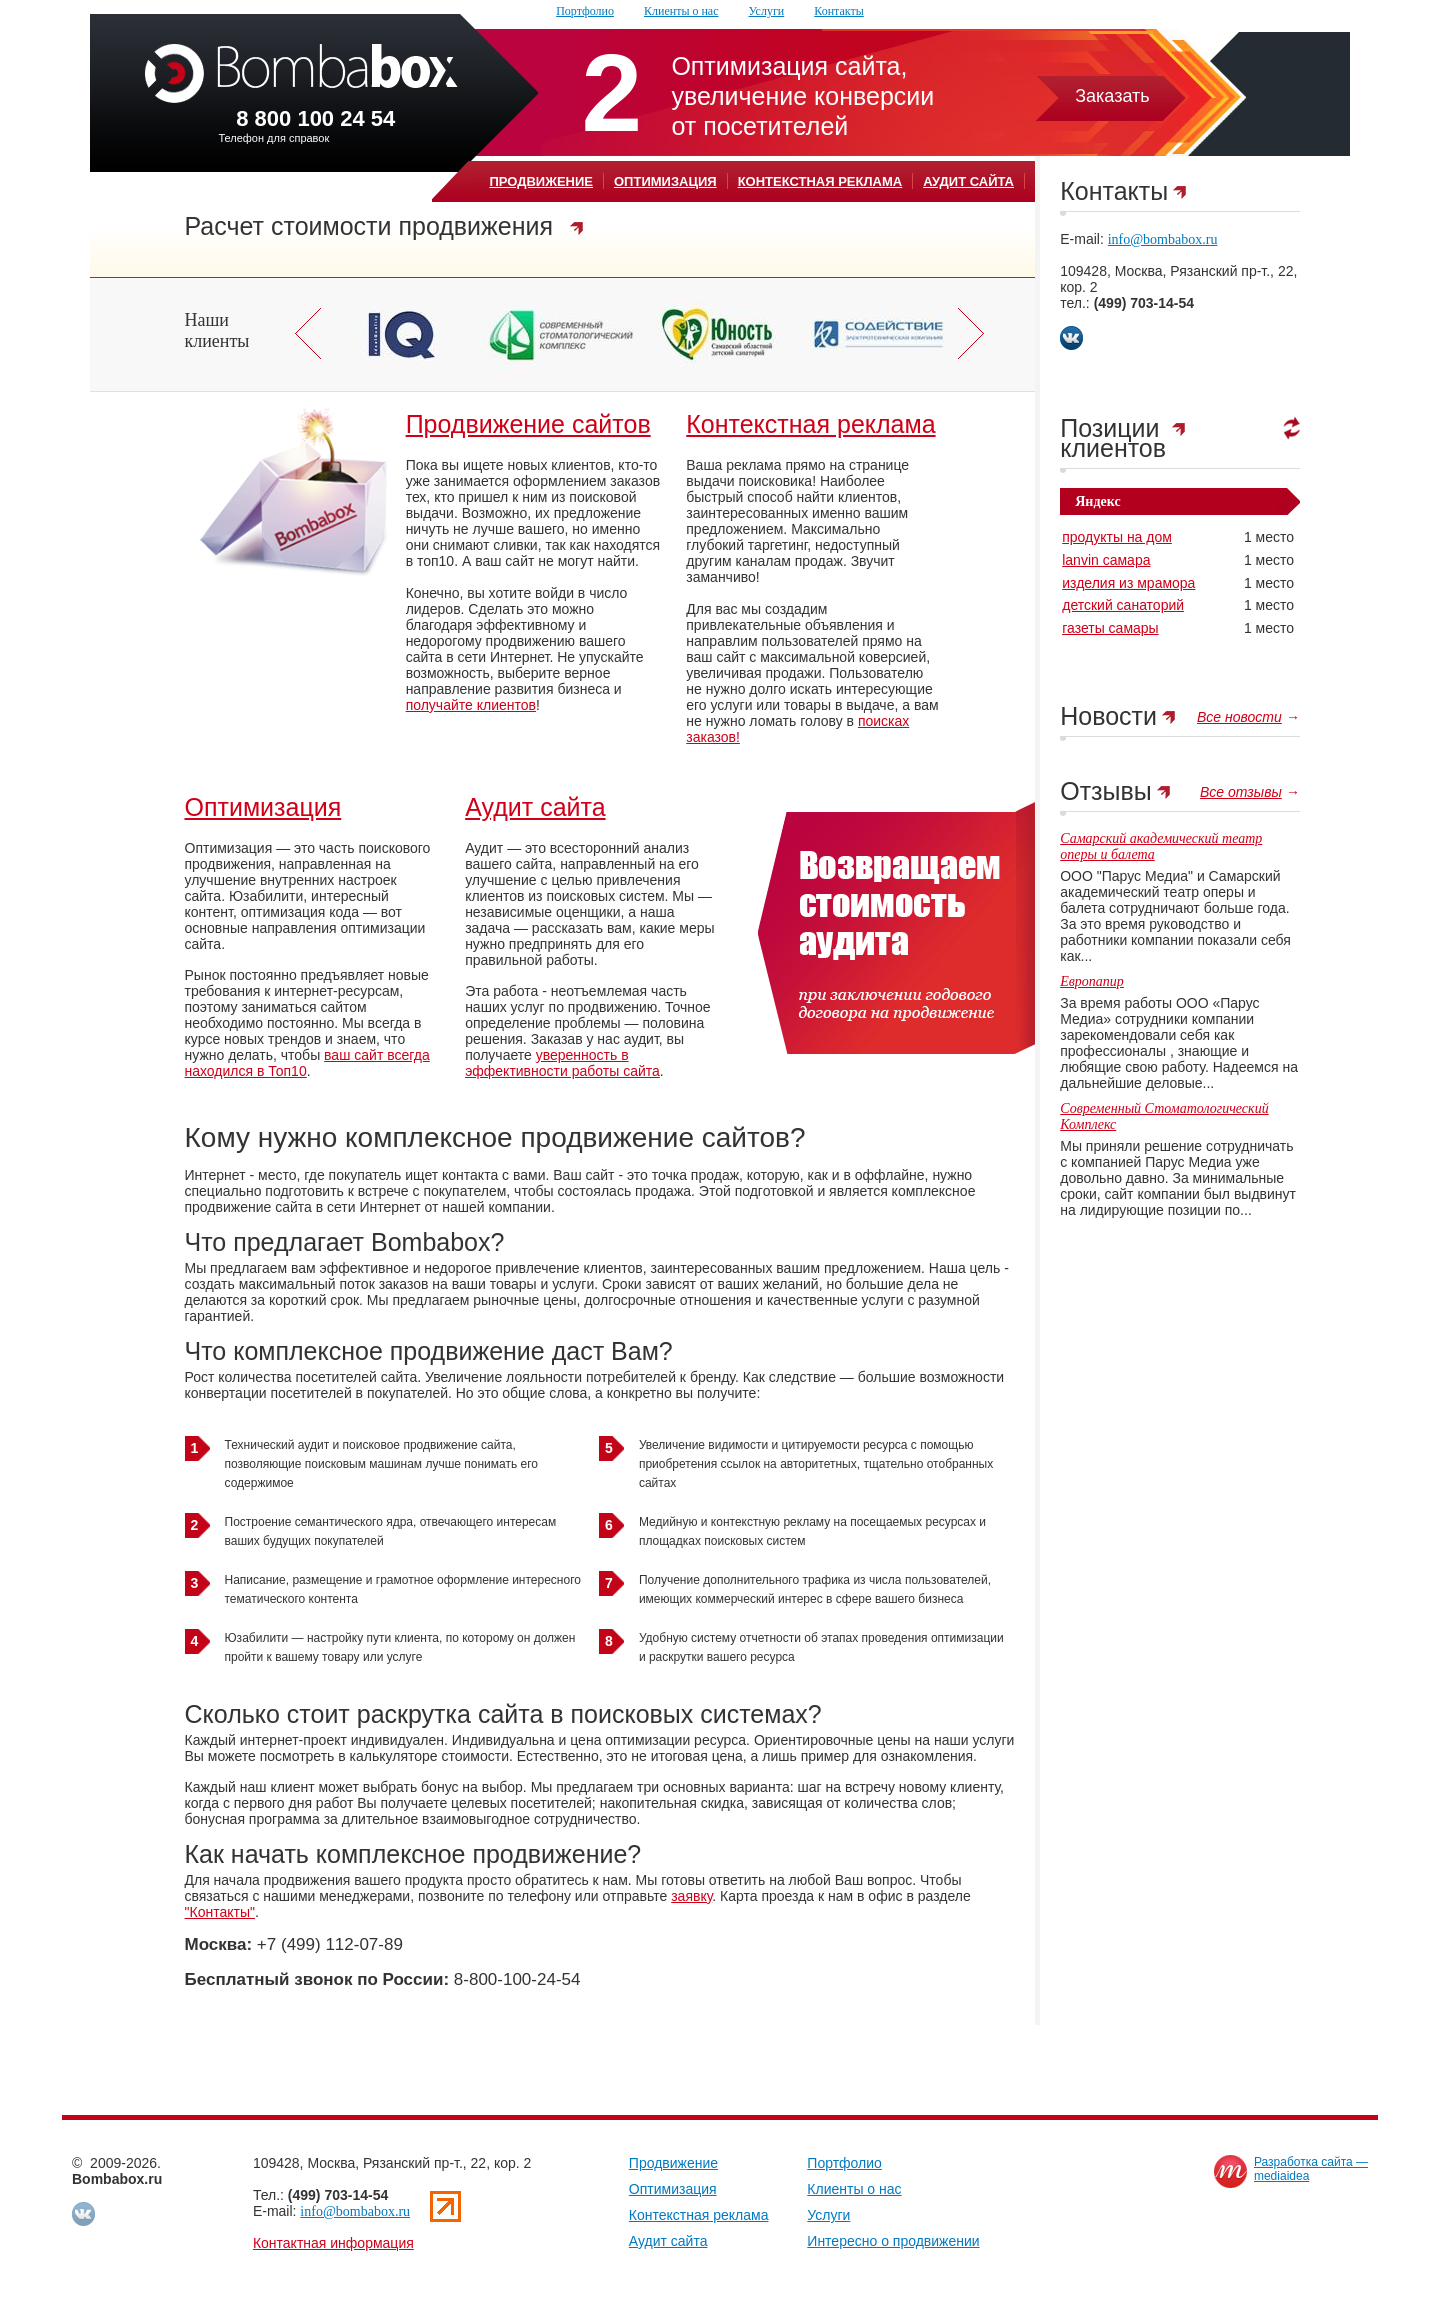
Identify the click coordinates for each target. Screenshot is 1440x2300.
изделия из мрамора (1128, 583)
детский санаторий (1123, 605)
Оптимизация (665, 181)
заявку (691, 1896)
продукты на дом (1117, 537)
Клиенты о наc (681, 11)
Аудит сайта (968, 181)
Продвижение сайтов (528, 424)
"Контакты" (220, 1912)
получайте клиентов (471, 705)
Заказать (1112, 96)
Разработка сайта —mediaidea (1311, 2169)
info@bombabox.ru (1163, 239)
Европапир (1092, 981)
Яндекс (1097, 501)
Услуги (767, 11)
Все (1239, 717)
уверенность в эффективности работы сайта (562, 1063)
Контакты (839, 11)
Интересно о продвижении (893, 2241)
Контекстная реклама (820, 181)
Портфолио (585, 11)
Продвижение (541, 181)
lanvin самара (1106, 560)
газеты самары (1110, 628)
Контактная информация (333, 2243)
